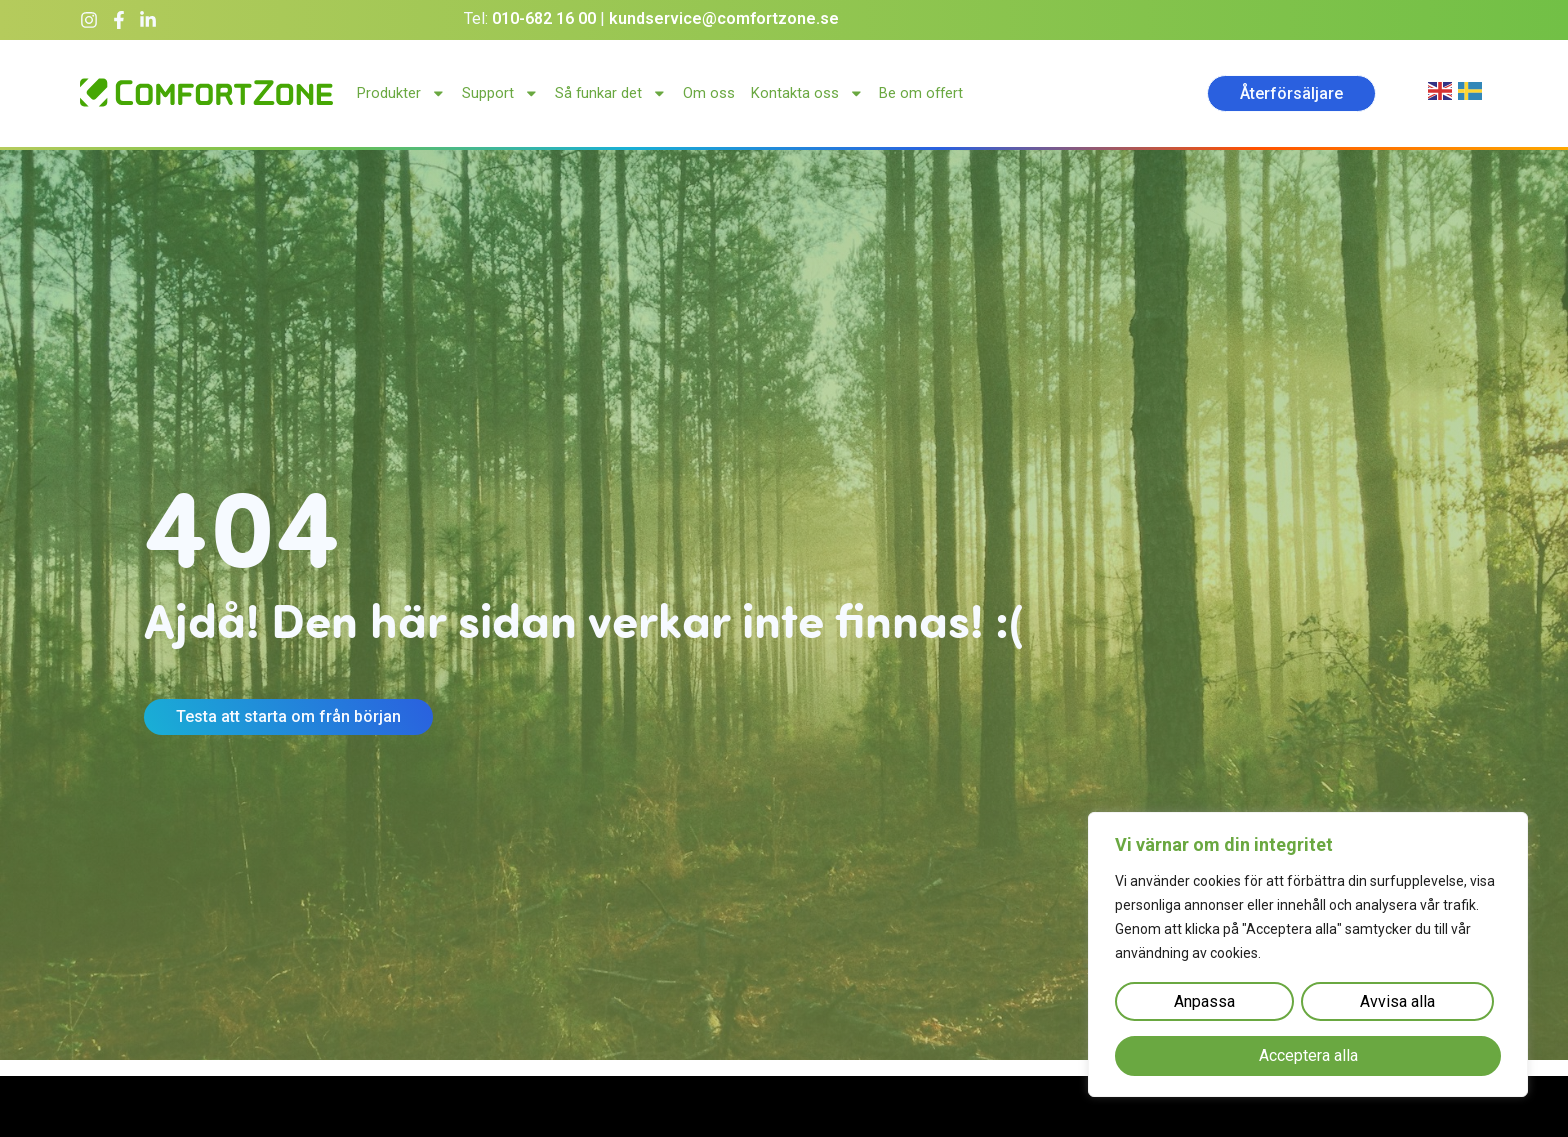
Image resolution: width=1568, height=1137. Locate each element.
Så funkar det (611, 93)
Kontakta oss (807, 93)
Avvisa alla (1397, 1002)
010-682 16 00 (544, 18)
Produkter (401, 93)
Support (500, 93)
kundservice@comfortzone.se (724, 18)
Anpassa (1204, 1002)
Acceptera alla (1308, 1056)
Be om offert (921, 93)
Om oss (709, 93)
